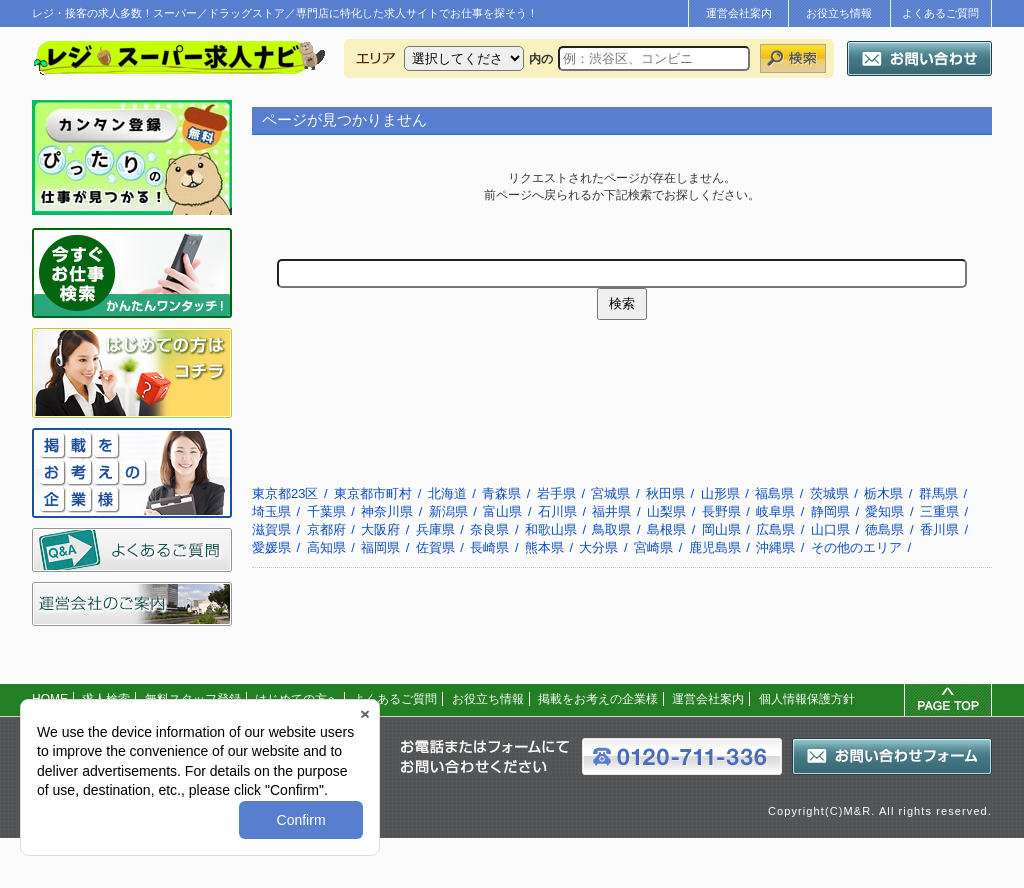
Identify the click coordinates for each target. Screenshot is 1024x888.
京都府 (326, 529)
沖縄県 (775, 547)
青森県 (501, 493)
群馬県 (938, 493)
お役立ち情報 (839, 13)
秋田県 (665, 493)
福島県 (774, 493)
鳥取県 (611, 529)
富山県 (502, 511)
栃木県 (883, 493)
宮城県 (610, 493)
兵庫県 (435, 529)
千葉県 (326, 511)
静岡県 (830, 511)
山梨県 (666, 511)
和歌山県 (551, 529)
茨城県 (829, 493)
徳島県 (884, 529)
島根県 (666, 529)
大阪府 (380, 529)
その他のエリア (856, 547)
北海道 (447, 493)
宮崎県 (653, 547)
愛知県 (884, 511)
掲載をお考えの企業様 (598, 699)
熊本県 (544, 547)
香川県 (939, 529)
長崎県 (489, 547)
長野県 (721, 511)
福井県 (611, 511)
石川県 (557, 511)
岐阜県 (775, 511)
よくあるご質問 (940, 13)
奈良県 (489, 529)
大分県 (598, 547)
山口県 (830, 529)
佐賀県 (435, 547)
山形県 (720, 493)
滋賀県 (271, 529)
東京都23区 (285, 493)
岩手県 (556, 493)
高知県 (326, 547)
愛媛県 (271, 547)
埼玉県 (271, 511)
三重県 (939, 511)
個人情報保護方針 (807, 699)
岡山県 (721, 529)
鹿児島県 (715, 547)
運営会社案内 (739, 13)
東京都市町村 (373, 493)
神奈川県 (387, 511)
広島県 (775, 529)
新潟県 (448, 511)
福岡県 (380, 547)
